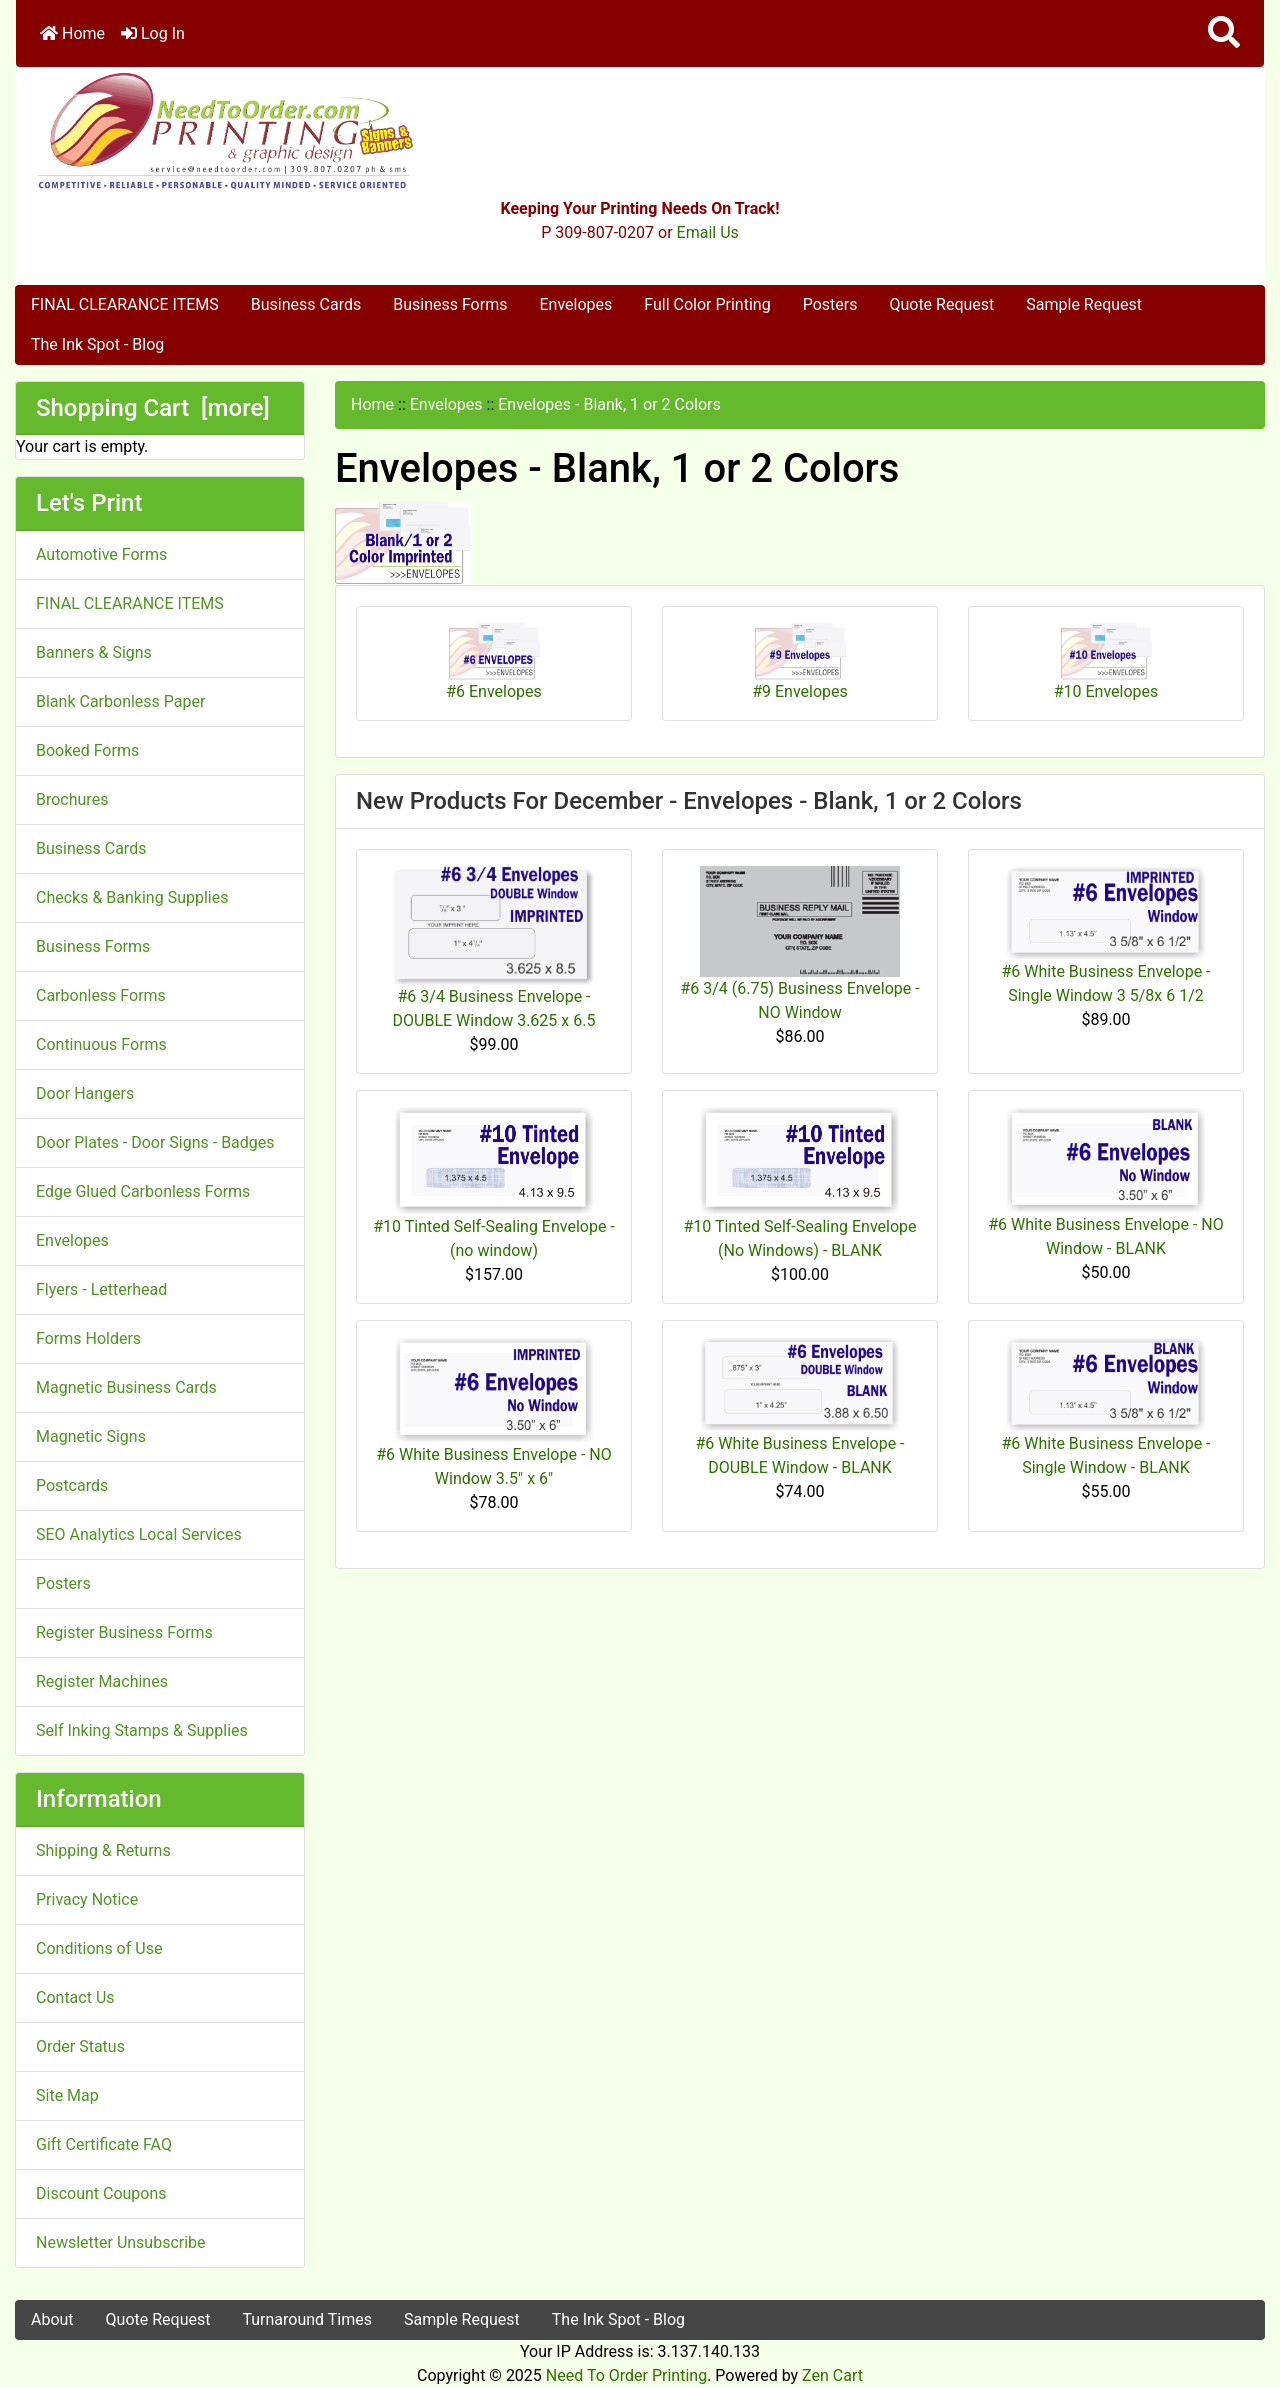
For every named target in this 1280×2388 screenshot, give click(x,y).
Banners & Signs (94, 652)
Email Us (708, 232)
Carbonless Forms (101, 995)
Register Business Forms (124, 1632)
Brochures (72, 799)
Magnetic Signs (91, 1436)
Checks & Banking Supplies (132, 897)
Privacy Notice (87, 1899)
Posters (830, 304)
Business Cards (306, 304)
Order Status (80, 2046)
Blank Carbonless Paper (120, 701)
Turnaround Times (307, 2319)
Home (72, 33)
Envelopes (575, 304)
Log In (153, 33)
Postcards (72, 1485)
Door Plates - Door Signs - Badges (155, 1142)
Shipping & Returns (103, 1850)
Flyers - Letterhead (101, 1289)
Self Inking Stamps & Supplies (142, 1730)
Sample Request (1084, 304)
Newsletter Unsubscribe (121, 2242)
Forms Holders (88, 1338)
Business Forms (450, 304)
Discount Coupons (101, 2193)
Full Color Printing (707, 304)
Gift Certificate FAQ (104, 2144)
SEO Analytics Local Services (139, 1534)
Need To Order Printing (626, 2375)
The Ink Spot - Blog (97, 344)
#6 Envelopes (494, 662)
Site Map (67, 2095)
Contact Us (75, 1997)
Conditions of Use (99, 1948)
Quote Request (941, 304)
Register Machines (102, 1681)
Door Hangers (85, 1093)
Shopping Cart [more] (153, 408)
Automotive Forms (101, 554)
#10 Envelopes (1106, 662)
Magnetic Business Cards (126, 1387)
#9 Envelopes (800, 662)
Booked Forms (87, 750)
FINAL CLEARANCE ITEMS (125, 304)
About (52, 2319)
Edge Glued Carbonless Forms (143, 1191)
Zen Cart (832, 2375)
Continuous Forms (101, 1044)
